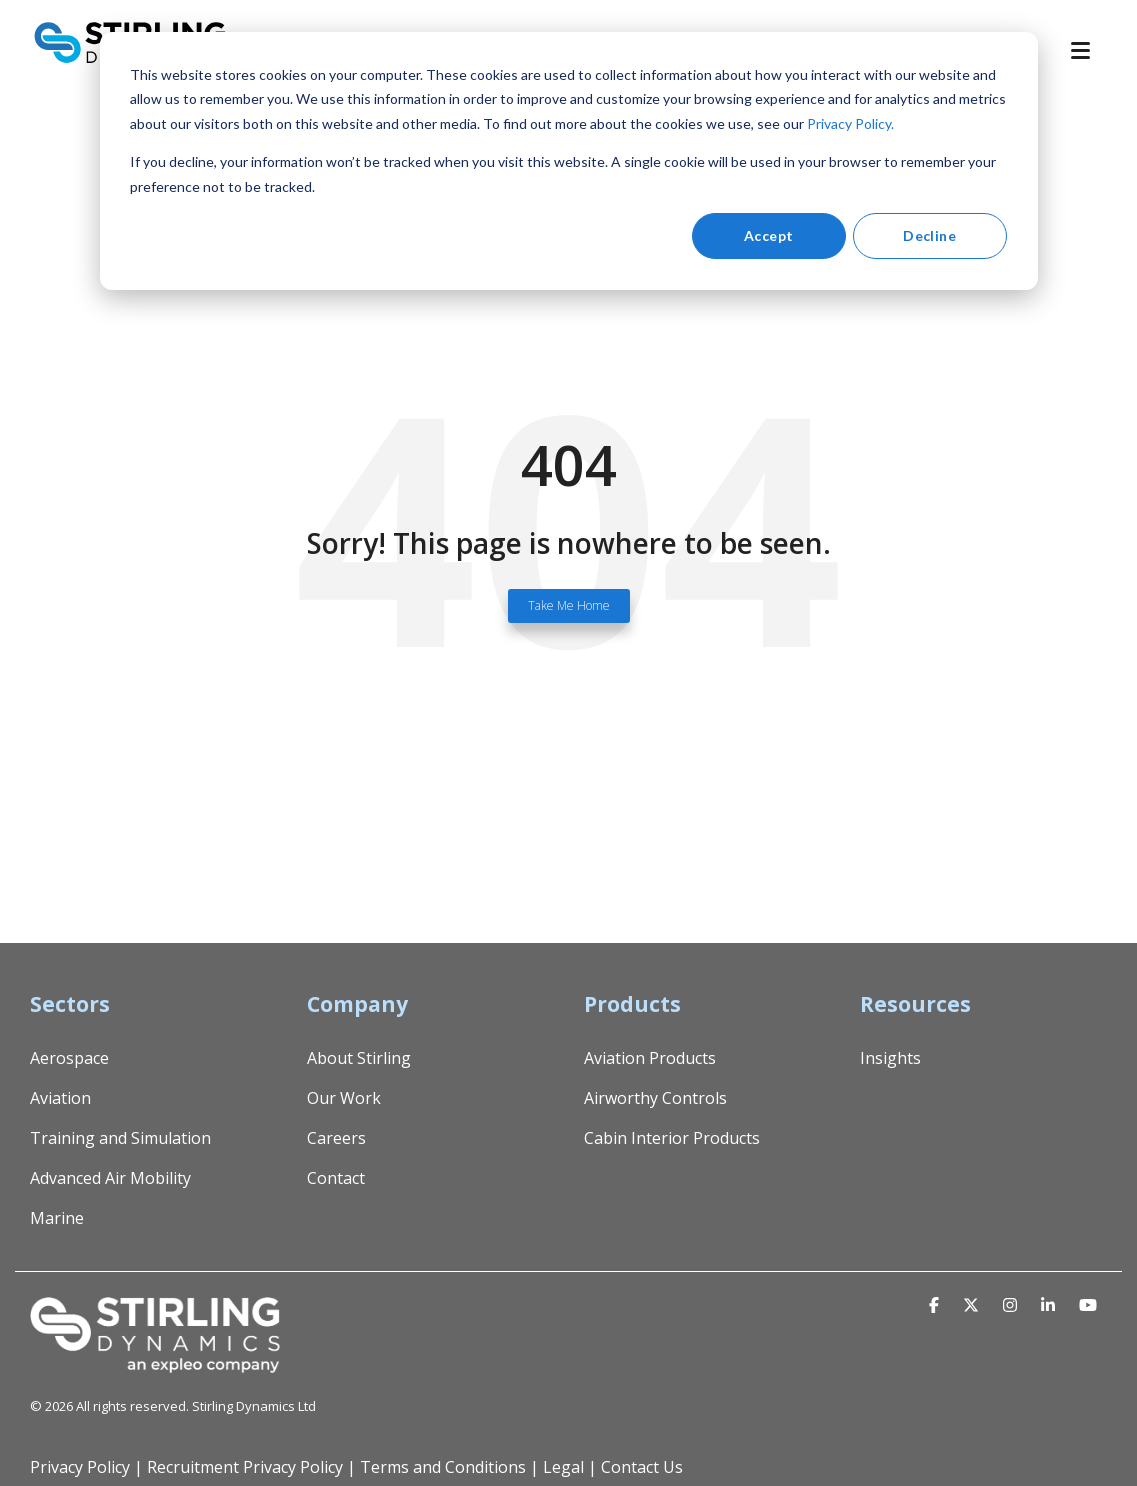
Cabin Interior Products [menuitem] (672, 1138)
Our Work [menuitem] (344, 1098)
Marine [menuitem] (57, 1218)
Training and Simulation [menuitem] (120, 1138)
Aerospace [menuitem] (69, 1058)
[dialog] (569, 161)
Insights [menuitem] (890, 1058)
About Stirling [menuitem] (359, 1058)
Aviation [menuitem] (60, 1098)
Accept (769, 235)
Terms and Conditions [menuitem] (443, 1467)
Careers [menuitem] (336, 1138)
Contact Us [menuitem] (642, 1467)
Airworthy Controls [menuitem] (655, 1098)
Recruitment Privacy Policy (245, 1467)
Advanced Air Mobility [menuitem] (110, 1178)
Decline (929, 235)
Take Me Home (569, 605)
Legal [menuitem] (563, 1467)
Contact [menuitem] (336, 1178)
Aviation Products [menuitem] (650, 1058)
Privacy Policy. (850, 123)
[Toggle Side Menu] (1089, 49)
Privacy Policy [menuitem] (80, 1467)
